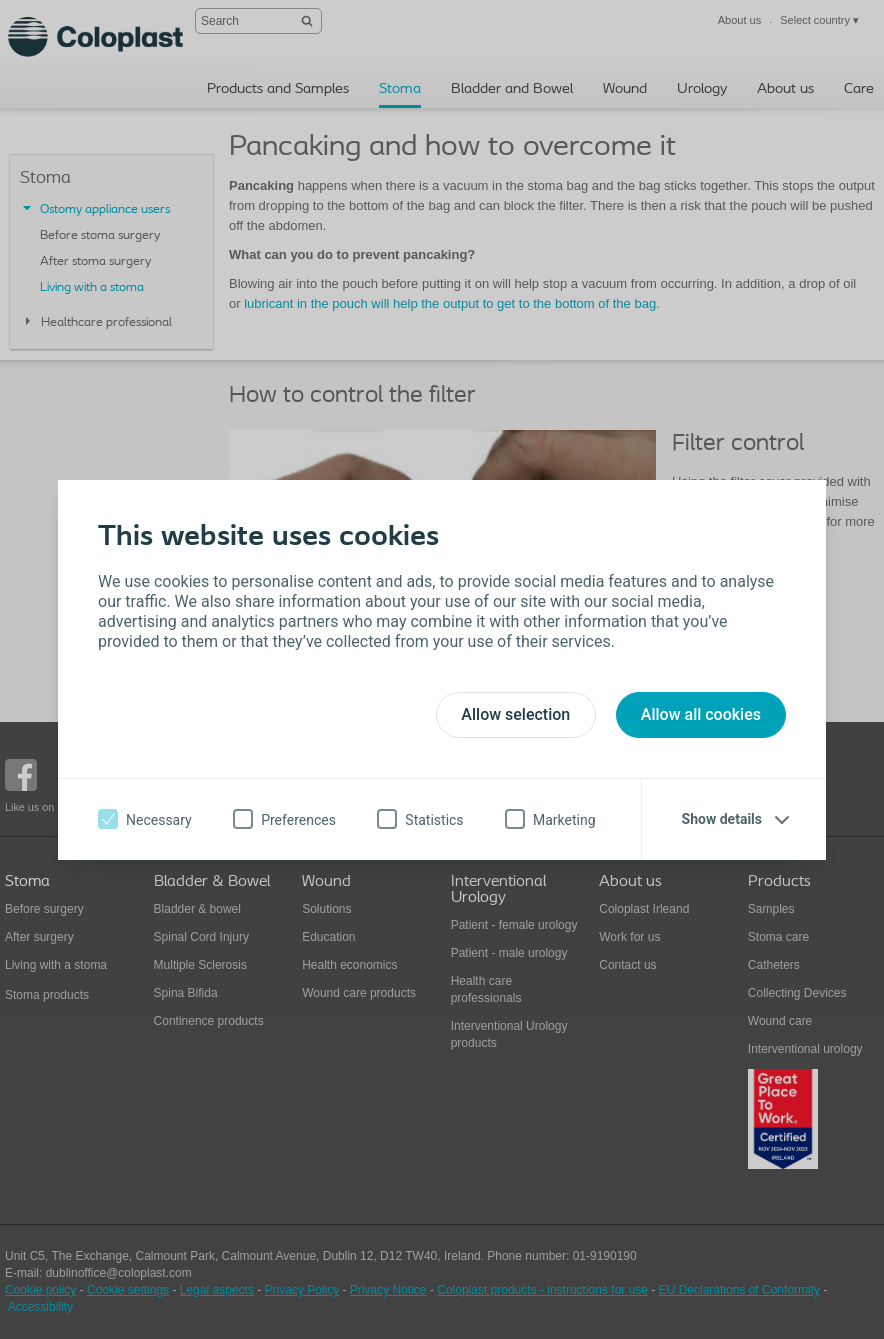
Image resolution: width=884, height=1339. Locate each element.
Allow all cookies (701, 714)
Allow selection (515, 714)
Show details (722, 819)
